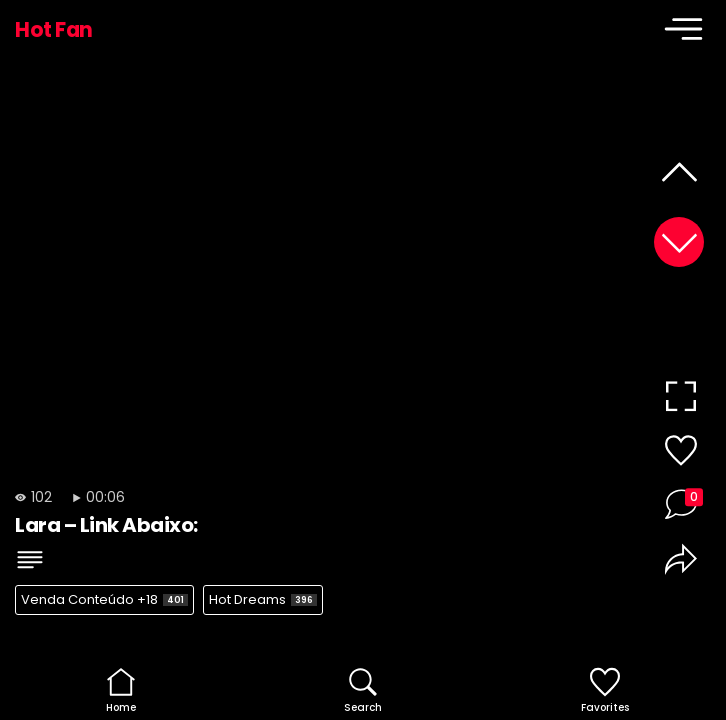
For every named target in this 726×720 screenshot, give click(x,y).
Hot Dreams (263, 599)
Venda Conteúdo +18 (104, 599)
